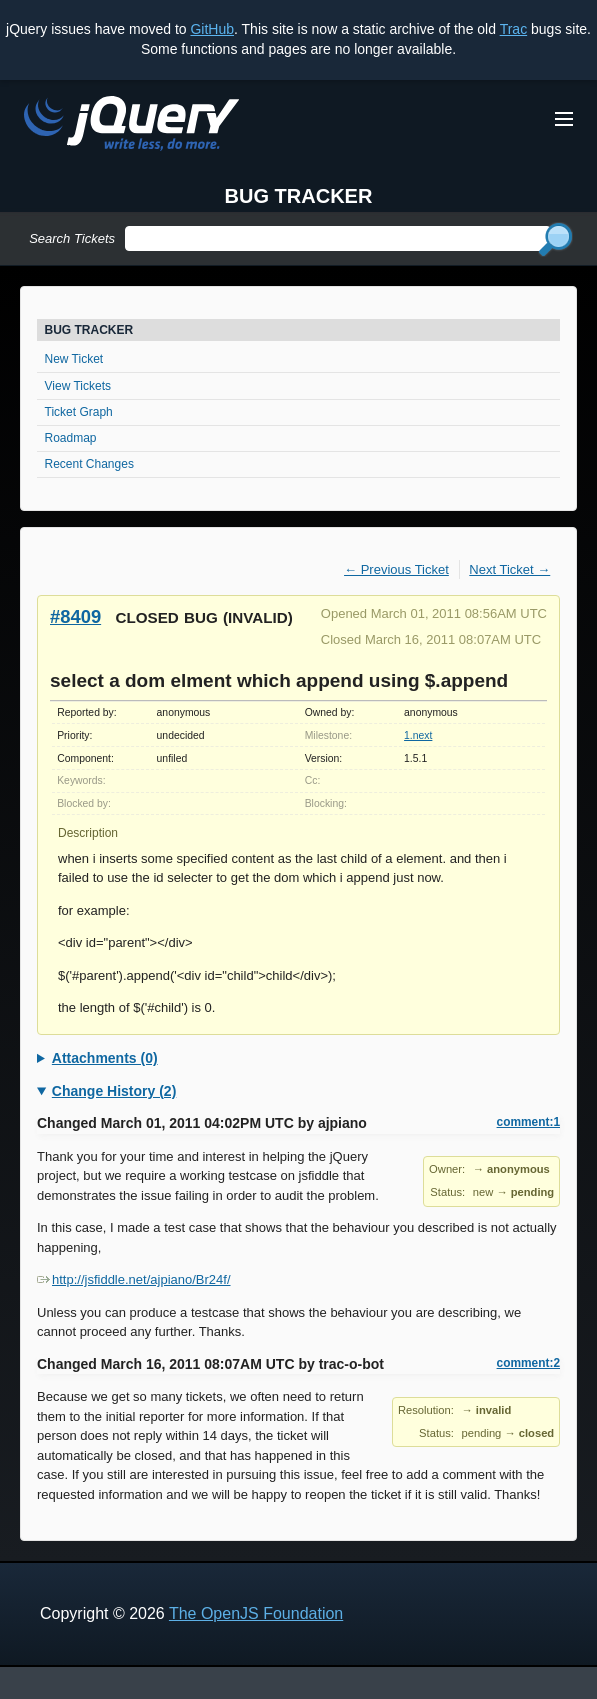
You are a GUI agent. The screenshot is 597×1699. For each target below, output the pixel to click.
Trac (513, 29)
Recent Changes (89, 464)
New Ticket (74, 359)
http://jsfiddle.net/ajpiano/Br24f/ (134, 1279)
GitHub (212, 29)
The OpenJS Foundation (256, 1613)
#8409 (75, 616)
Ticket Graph (79, 412)
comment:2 (528, 1363)
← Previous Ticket (396, 569)
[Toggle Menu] (564, 119)
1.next (418, 735)
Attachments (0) (105, 1058)
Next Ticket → (509, 569)
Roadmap (71, 438)
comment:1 (528, 1122)
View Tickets (78, 386)
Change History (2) (114, 1091)
